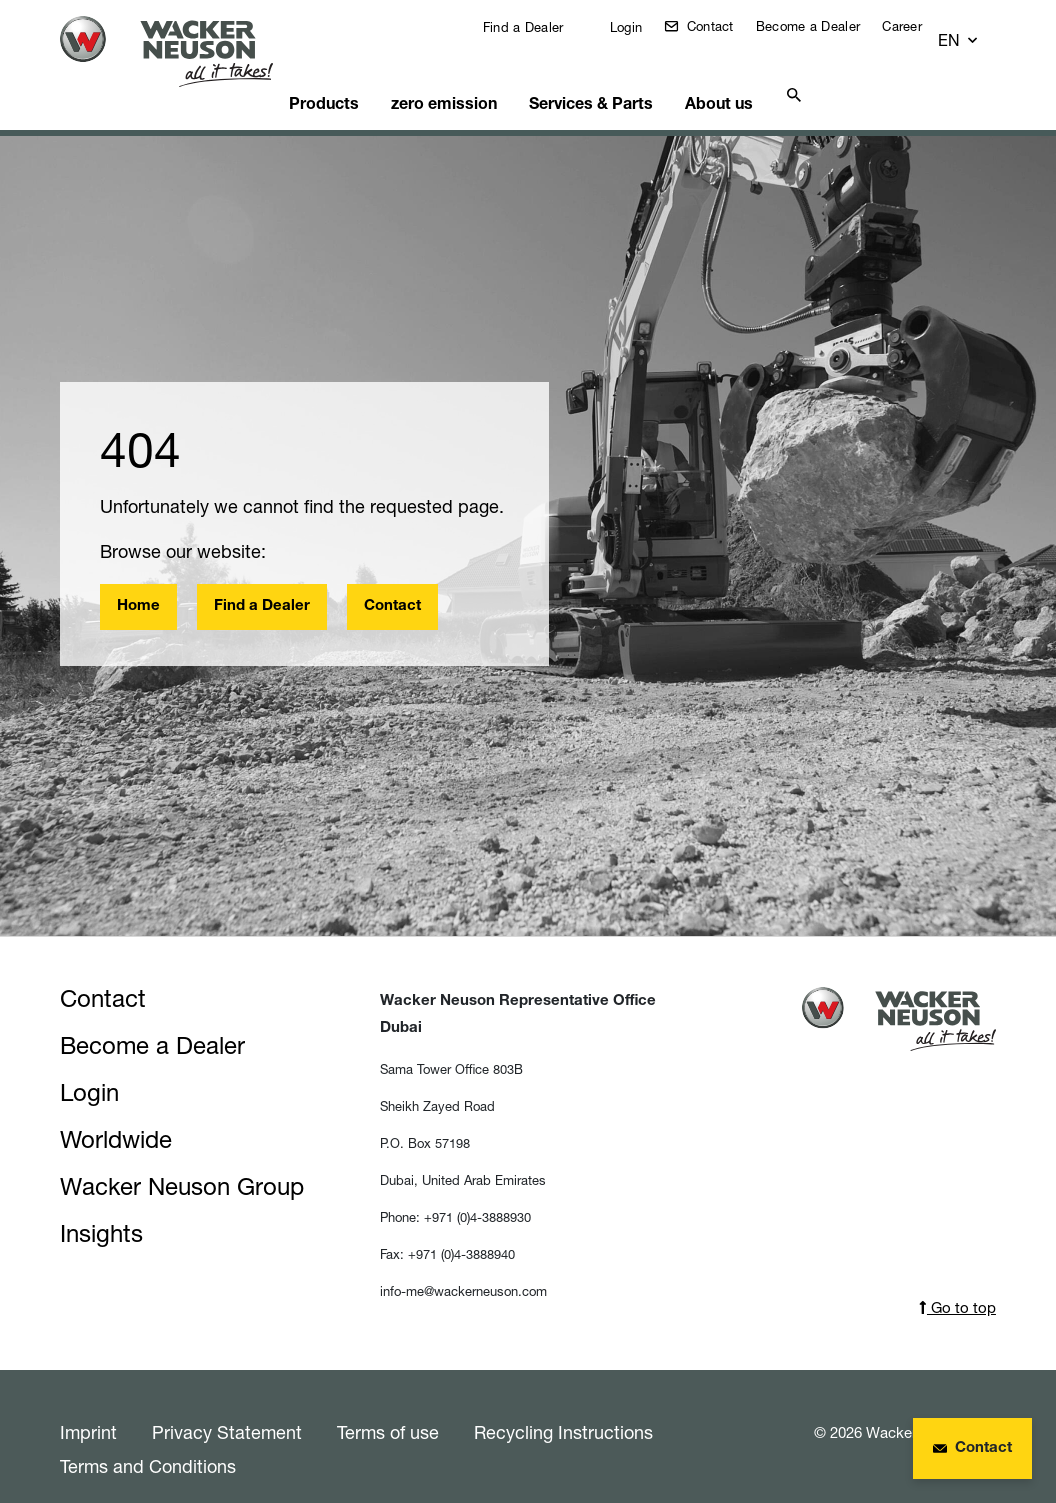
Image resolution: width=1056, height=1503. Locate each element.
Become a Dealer (823, 26)
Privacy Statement (227, 1407)
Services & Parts (601, 75)
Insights (101, 1208)
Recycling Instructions (563, 1407)
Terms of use (388, 1407)
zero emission (460, 75)
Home (138, 581)
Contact (722, 26)
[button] (977, 31)
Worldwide (116, 1114)
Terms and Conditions (148, 1441)
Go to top (957, 1282)
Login (639, 27)
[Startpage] (178, 51)
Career (917, 26)
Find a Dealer (535, 27)
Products (345, 75)
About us (724, 75)
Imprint (88, 1407)
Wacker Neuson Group (182, 1161)
